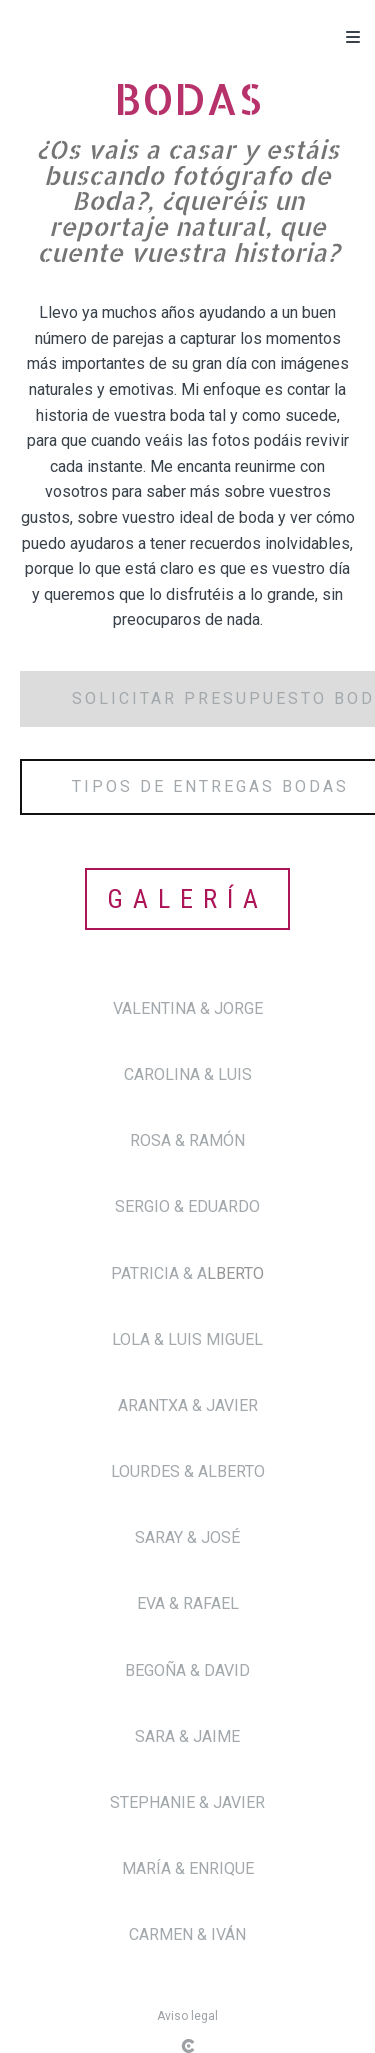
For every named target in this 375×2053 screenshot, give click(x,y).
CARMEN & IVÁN (187, 1934)
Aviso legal (187, 2016)
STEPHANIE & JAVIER (187, 1802)
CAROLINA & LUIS (188, 1074)
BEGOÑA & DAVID (187, 1670)
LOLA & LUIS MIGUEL (187, 1339)
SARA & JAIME (187, 1736)
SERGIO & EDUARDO (187, 1206)
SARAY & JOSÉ (187, 1537)
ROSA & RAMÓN (187, 1140)
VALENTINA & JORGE (188, 1008)
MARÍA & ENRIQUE (188, 1868)
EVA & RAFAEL (188, 1603)
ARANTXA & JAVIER (188, 1405)
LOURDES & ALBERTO (188, 1471)
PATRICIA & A (159, 1273)
